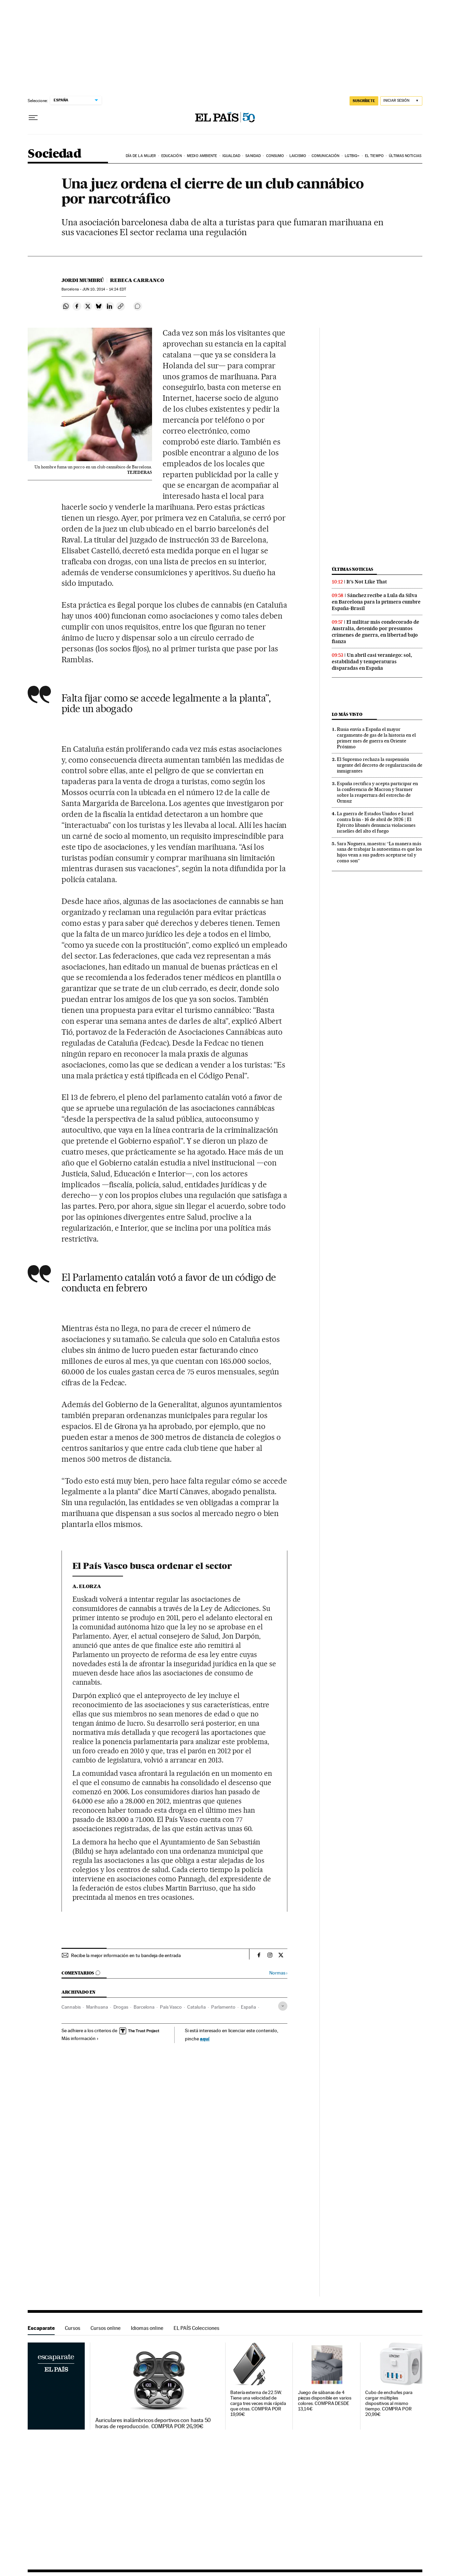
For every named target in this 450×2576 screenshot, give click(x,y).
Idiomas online (147, 2328)
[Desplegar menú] (33, 117)
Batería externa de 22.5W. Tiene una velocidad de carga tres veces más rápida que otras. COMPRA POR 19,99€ (258, 2403)
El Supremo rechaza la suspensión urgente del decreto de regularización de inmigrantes (379, 765)
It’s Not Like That (366, 582)
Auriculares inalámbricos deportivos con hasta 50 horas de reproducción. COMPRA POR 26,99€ (153, 2423)
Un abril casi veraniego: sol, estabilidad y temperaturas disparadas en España (372, 661)
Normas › (278, 1973)
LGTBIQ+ (352, 156)
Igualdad (231, 156)
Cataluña (196, 2007)
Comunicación (325, 156)
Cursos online (106, 2328)
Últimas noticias (405, 156)
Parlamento (223, 2007)
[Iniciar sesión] (401, 100)
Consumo (275, 156)
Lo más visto (347, 714)
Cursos (72, 2328)
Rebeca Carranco (137, 280)
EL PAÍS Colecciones (196, 2328)
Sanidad (253, 156)
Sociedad (54, 154)
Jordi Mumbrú (83, 280)
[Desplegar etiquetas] (282, 2006)
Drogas (120, 2007)
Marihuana (97, 2007)
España (248, 2007)
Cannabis (71, 2007)
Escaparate (41, 2328)
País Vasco (171, 2007)
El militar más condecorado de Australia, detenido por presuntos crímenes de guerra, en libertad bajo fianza (375, 632)
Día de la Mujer (141, 156)
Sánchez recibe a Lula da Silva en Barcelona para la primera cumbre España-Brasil (376, 601)
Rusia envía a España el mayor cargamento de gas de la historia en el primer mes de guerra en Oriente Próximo (376, 737)
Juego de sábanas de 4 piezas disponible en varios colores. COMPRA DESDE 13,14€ (324, 2400)
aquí (204, 2038)
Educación (171, 156)
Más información (80, 2038)
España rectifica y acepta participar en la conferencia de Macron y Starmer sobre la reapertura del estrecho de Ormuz (377, 792)
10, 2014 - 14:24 (104, 289)
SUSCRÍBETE (364, 100)
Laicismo (297, 156)
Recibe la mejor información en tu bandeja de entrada (126, 1955)
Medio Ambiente (202, 156)
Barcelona (144, 2007)
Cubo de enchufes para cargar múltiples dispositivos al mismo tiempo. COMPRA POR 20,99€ (388, 2403)
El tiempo (374, 156)
